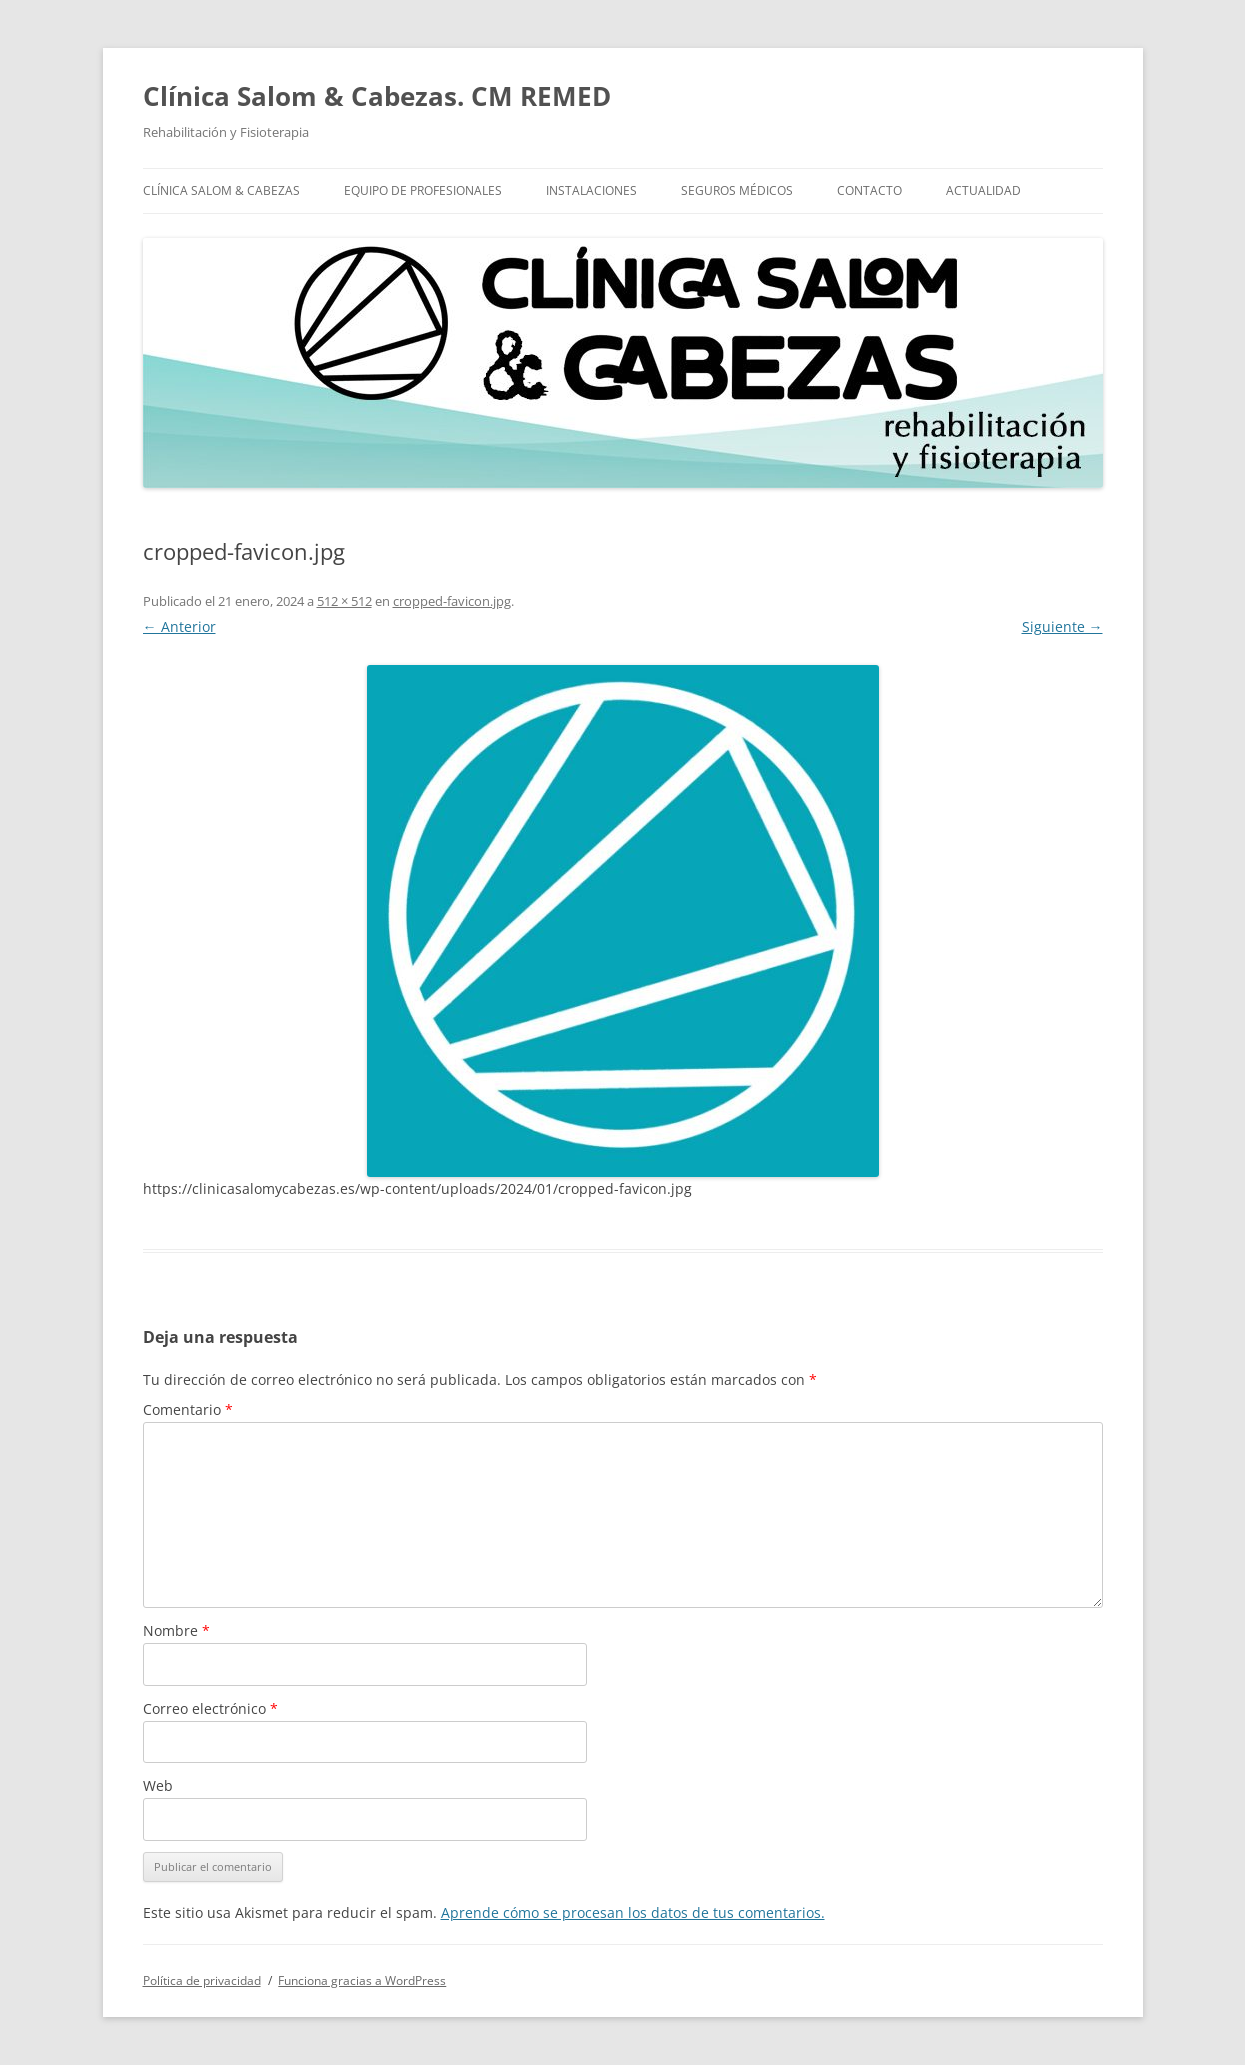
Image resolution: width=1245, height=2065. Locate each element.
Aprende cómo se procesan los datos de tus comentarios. (633, 1912)
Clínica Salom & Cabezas (221, 190)
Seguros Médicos (737, 190)
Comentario (188, 1409)
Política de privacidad (202, 1980)
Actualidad (983, 190)
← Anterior (179, 626)
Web (158, 1785)
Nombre (176, 1630)
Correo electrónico (210, 1708)
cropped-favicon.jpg (452, 601)
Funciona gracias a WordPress (362, 1980)
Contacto (869, 190)
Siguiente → (1062, 626)
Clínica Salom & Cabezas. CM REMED (377, 96)
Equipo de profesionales (423, 190)
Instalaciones (591, 190)
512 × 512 (344, 601)
